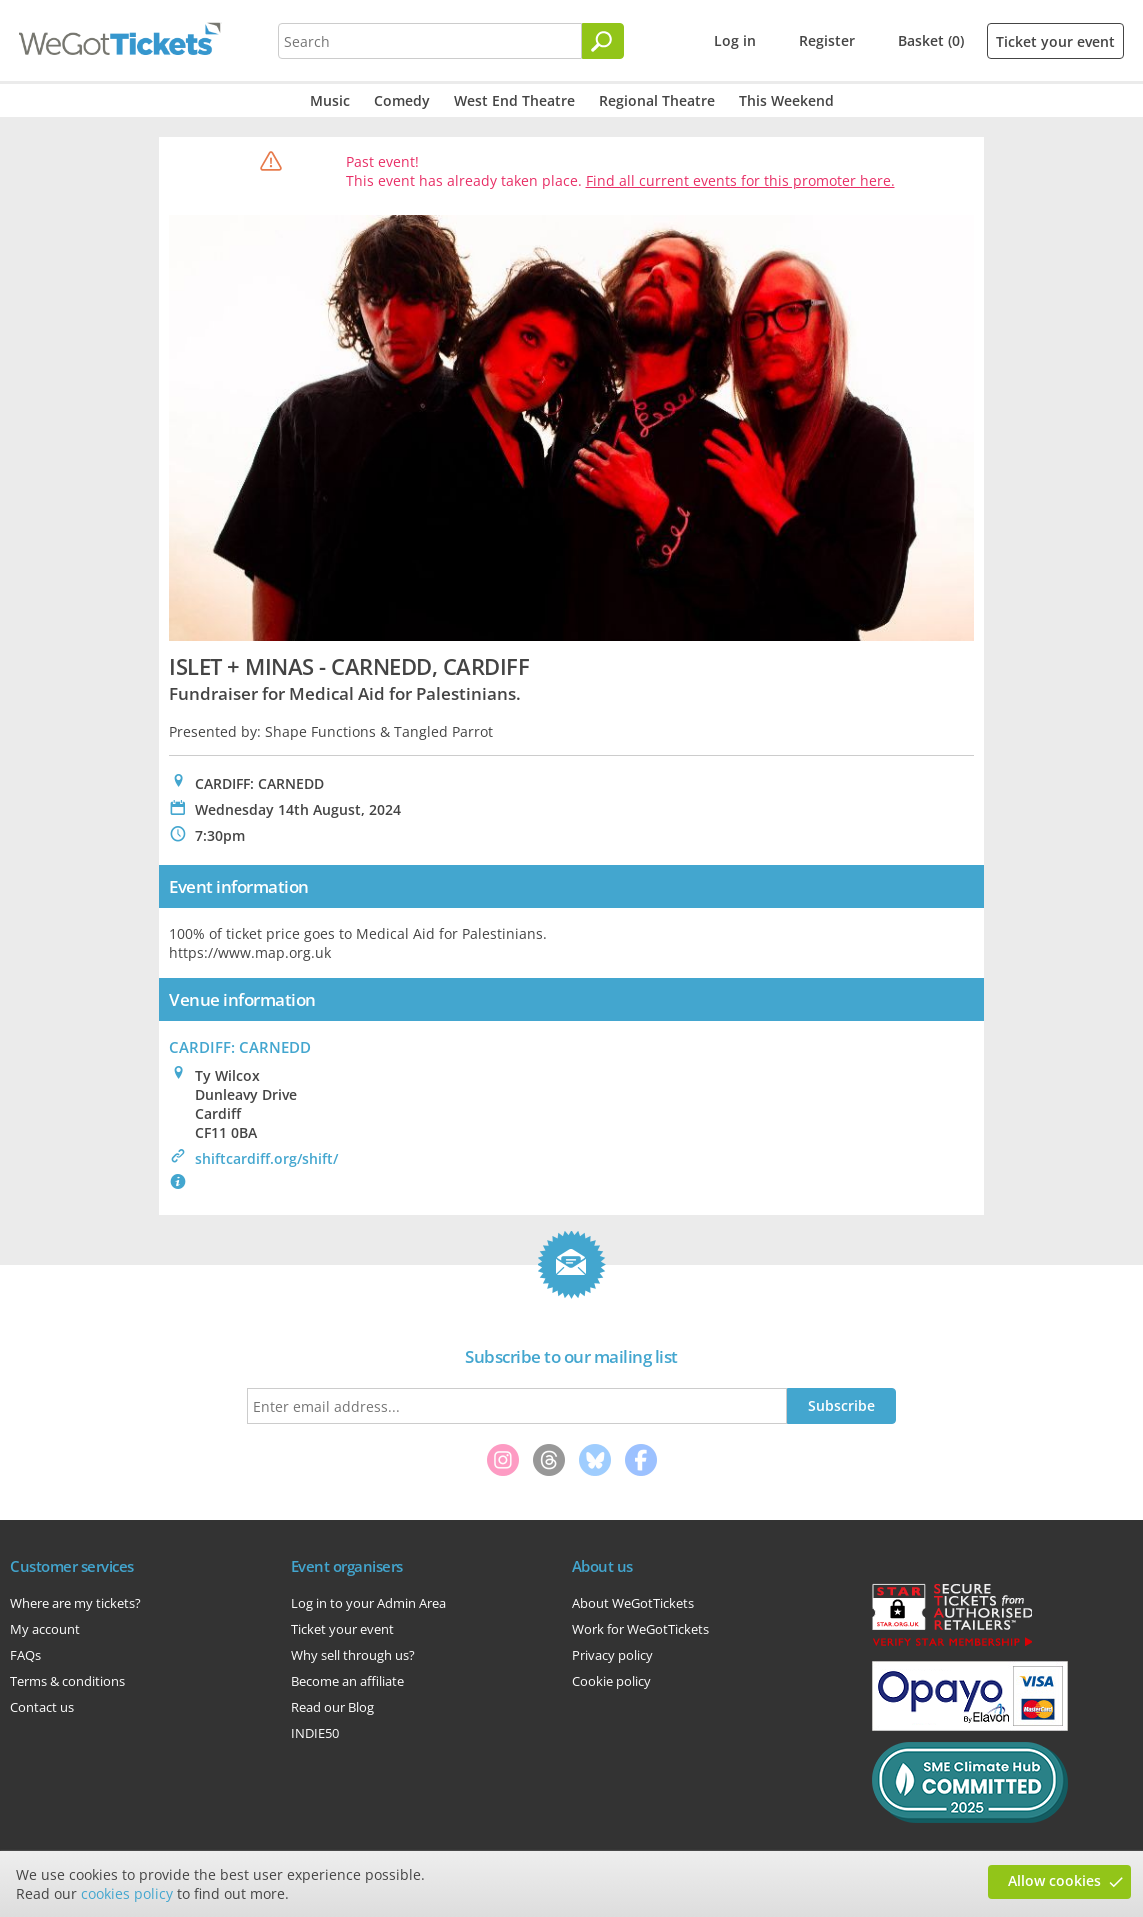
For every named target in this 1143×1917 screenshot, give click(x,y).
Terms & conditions (67, 1681)
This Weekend (786, 100)
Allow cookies (1054, 1880)
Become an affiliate (347, 1681)
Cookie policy (611, 1681)
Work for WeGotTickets (640, 1629)
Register (827, 40)
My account (45, 1629)
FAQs (25, 1655)
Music (330, 100)
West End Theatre (514, 100)
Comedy (402, 100)
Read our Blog (332, 1707)
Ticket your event (1055, 41)
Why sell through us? (353, 1655)
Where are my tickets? (75, 1603)
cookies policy (127, 1893)
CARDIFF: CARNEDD (240, 1047)
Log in (735, 40)
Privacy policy (612, 1655)
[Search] (603, 41)
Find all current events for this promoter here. (740, 180)
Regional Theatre (657, 100)
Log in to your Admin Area (368, 1603)
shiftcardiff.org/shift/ (266, 1158)
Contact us (42, 1707)
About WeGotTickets (633, 1603)
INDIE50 (315, 1733)
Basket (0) (931, 40)
